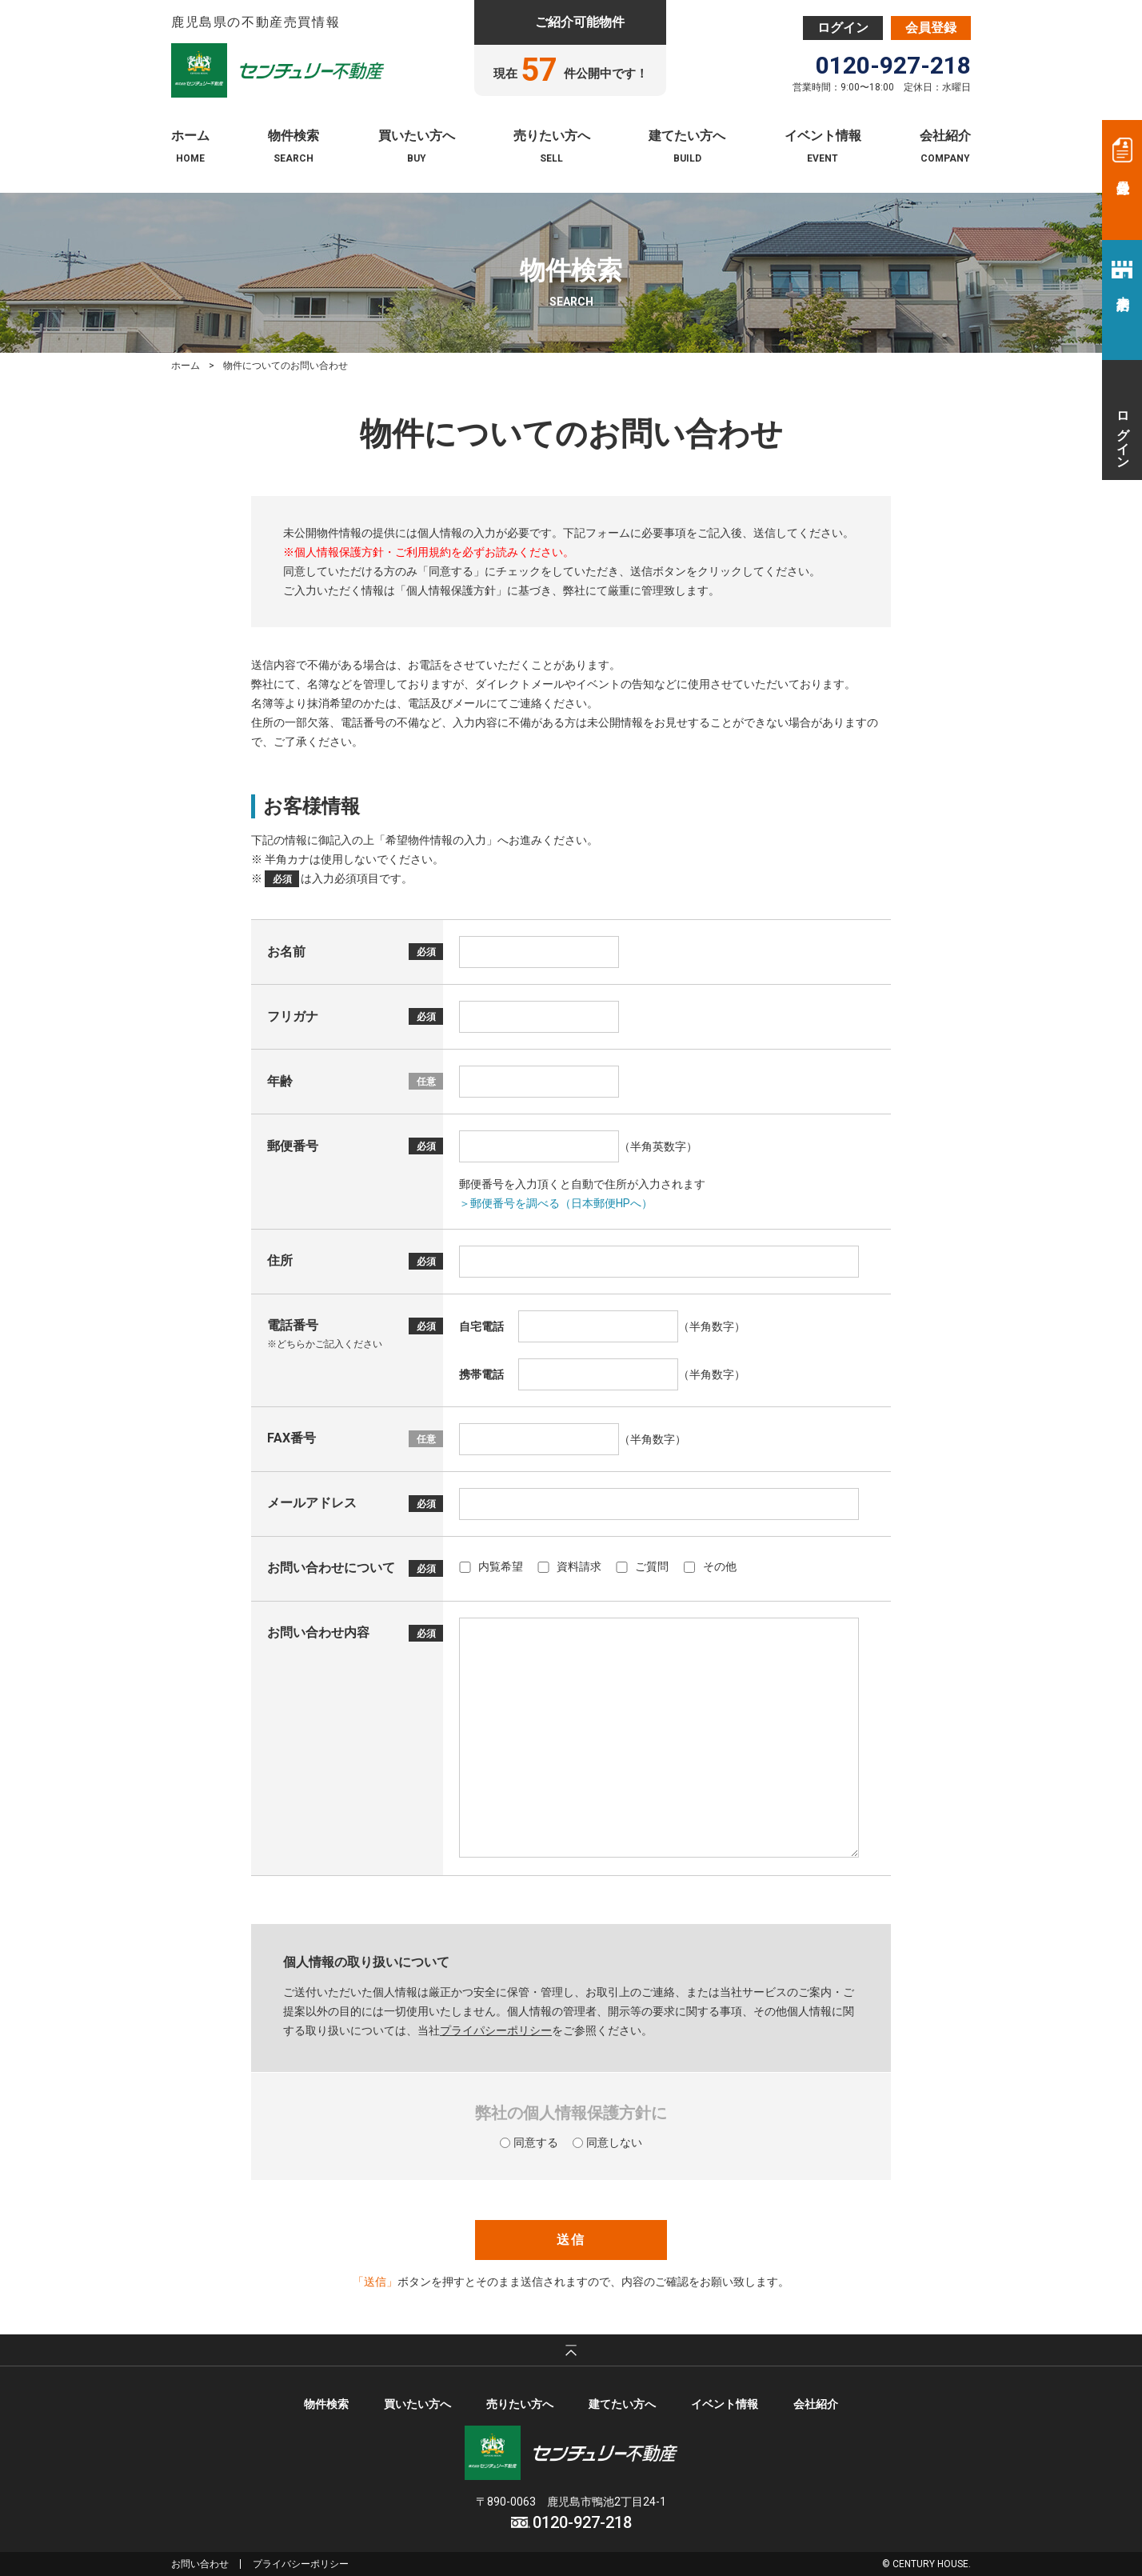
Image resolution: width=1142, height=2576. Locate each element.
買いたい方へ (416, 136)
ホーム (190, 136)
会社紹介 (945, 136)
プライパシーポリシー (496, 2030)
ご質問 (642, 1566)
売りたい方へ (551, 136)
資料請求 (569, 1566)
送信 (571, 2239)
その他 (710, 1566)
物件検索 (293, 136)
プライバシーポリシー (301, 2564)
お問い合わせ (200, 2564)
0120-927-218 (893, 65)
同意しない (607, 2142)
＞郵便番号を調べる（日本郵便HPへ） (556, 1203)
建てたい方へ (687, 136)
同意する (529, 2142)
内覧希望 (491, 1566)
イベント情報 (823, 136)
